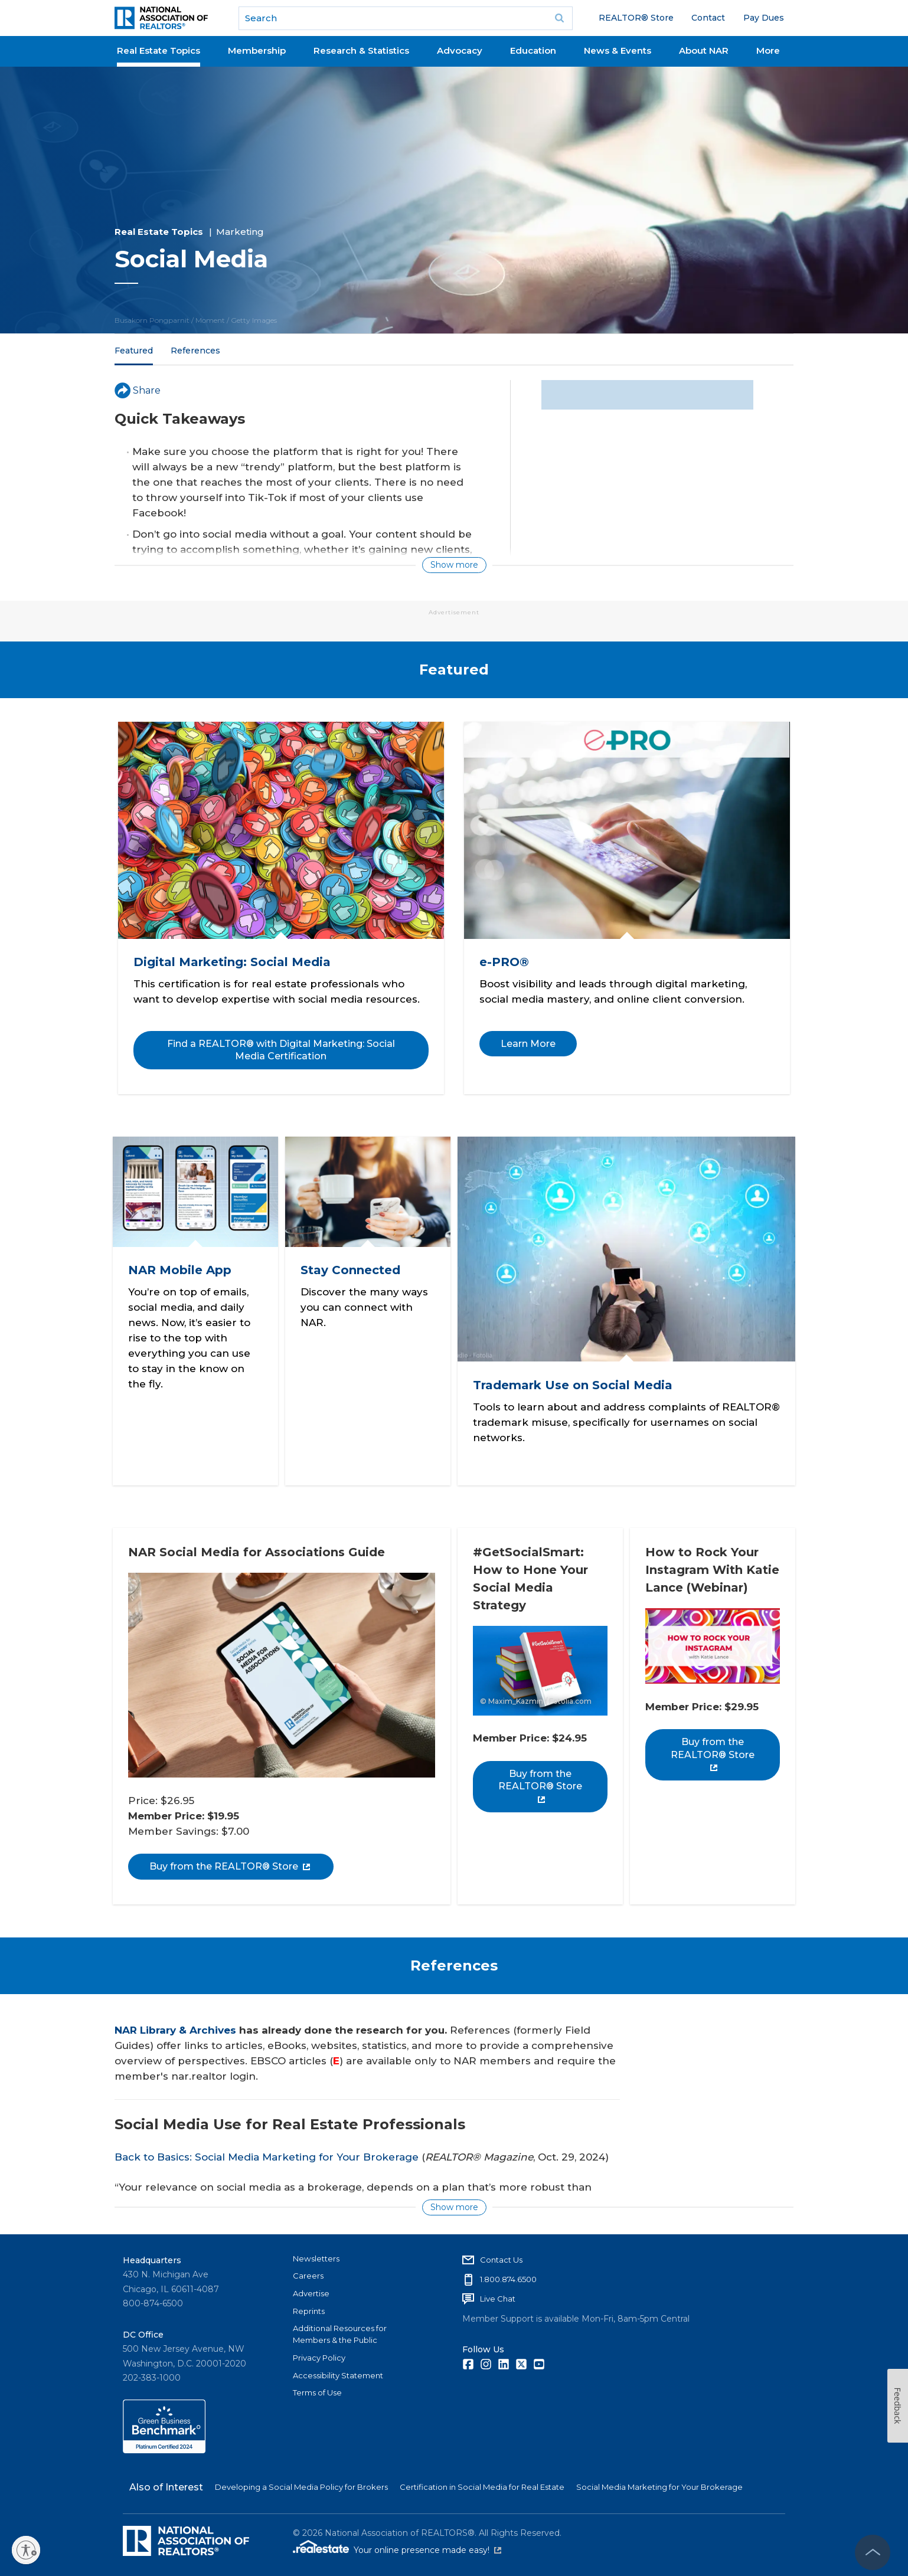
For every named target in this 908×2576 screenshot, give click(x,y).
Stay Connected (351, 1266)
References (195, 350)
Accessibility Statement (338, 2369)
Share (138, 390)
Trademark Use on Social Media (574, 1381)
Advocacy (459, 50)
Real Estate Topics (158, 50)
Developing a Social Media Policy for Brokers (301, 2481)
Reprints (309, 2305)
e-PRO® (506, 960)
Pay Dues (763, 17)
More (768, 50)
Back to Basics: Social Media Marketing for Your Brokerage (267, 2151)
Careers (308, 2270)
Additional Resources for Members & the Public (340, 2328)
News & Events (617, 50)
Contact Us (501, 2253)
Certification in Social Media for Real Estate (482, 2481)
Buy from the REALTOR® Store (231, 1860)
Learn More (529, 1041)
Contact (708, 17)
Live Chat (497, 2292)
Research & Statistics (361, 50)
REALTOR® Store (636, 17)
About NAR (704, 50)
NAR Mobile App (181, 1266)
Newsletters (316, 2252)
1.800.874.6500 (508, 2273)
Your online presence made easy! (427, 2544)
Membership (257, 50)
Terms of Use (317, 2387)
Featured (134, 350)
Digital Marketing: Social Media (233, 960)
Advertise (311, 2287)
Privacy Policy (319, 2351)
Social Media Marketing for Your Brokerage (659, 2481)
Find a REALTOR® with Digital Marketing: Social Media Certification (281, 1048)
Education (533, 50)
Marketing (240, 231)
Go (559, 18)
